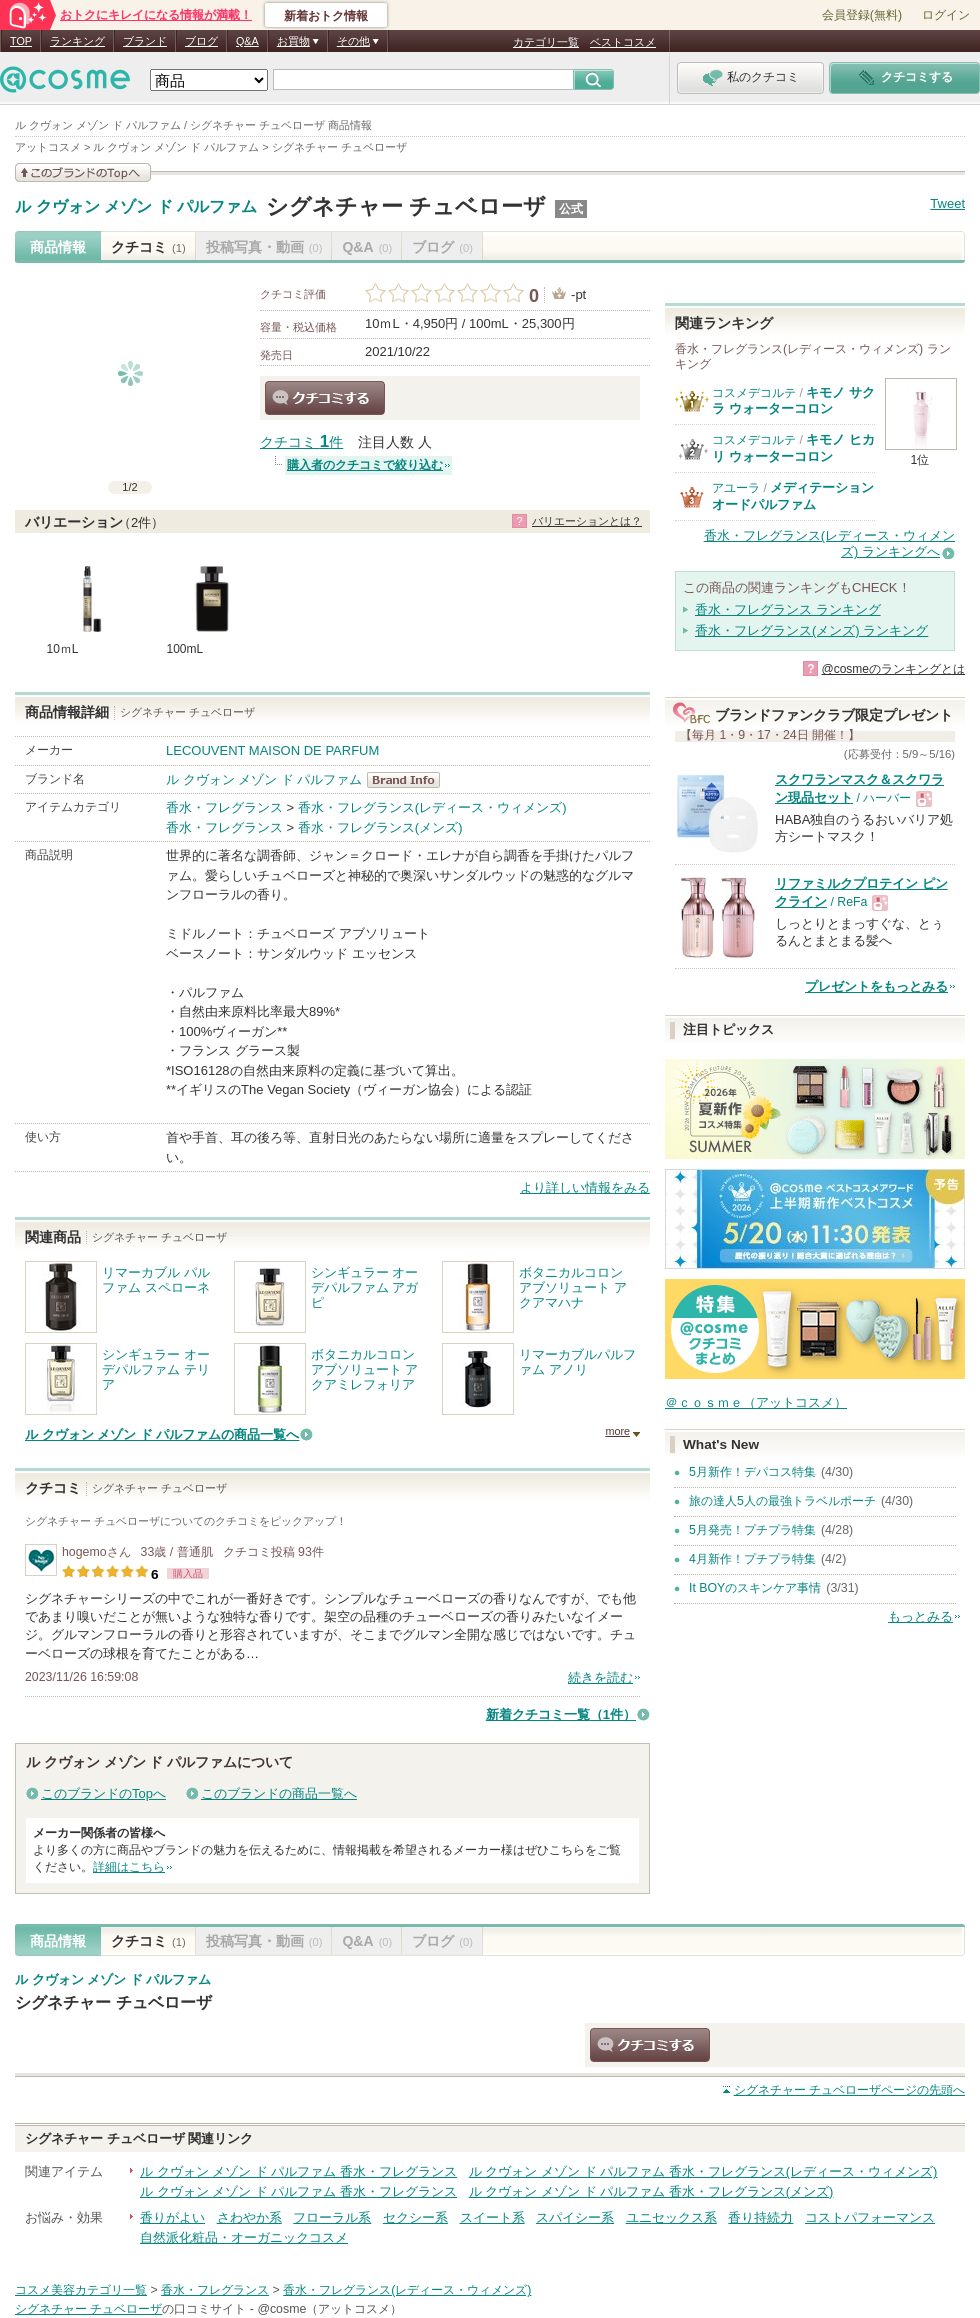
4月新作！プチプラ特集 (752, 1559)
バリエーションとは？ (587, 521)
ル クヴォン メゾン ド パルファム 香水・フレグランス (298, 2171)
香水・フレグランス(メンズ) (380, 827)
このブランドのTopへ (103, 1793)
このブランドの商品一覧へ (279, 1793)
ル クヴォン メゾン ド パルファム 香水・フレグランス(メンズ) (651, 2191)
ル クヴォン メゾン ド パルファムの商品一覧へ (162, 1434)
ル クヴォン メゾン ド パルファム (136, 207)
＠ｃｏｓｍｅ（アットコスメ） (756, 1402)
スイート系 (492, 2217)
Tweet (947, 203)
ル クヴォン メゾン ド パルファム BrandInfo (409, 780)
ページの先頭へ (849, 2090)
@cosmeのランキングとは (893, 669)
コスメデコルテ (754, 393)
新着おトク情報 (326, 16)
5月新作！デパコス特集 (752, 1472)
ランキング (77, 41)
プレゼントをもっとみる (876, 986)
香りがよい (172, 2217)
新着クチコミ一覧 (561, 1714)
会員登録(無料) (862, 15)
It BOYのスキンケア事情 (755, 1588)
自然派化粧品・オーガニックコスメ (244, 2237)
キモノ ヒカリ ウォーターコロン (793, 447)
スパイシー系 (575, 2217)
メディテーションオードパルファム (793, 495)
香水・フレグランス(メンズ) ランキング (811, 630)
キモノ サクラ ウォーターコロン (793, 400)
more (617, 1431)
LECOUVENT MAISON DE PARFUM (272, 750)
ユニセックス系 (671, 2217)
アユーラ (736, 488)
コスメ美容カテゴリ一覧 (81, 2290)
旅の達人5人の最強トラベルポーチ (782, 1501)
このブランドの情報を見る (83, 172)
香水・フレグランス (224, 807)
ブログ (201, 41)
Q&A (247, 41)
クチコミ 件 (301, 442)
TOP (21, 41)
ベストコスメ (623, 42)
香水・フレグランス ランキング (788, 609)
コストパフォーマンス (870, 2217)
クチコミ (148, 247)
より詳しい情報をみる (585, 1187)
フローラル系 (332, 2217)
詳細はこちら (129, 1867)
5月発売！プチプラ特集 (752, 1530)
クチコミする (325, 398)
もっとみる (920, 1616)
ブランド (145, 41)
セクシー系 (415, 2217)
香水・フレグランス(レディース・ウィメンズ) (432, 807)
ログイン (946, 15)
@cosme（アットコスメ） (329, 2309)
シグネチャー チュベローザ (406, 206)
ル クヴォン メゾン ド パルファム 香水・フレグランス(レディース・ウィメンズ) (703, 2171)
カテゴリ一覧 (546, 42)
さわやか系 (249, 2217)
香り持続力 (760, 2217)
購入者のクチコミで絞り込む (365, 465)
